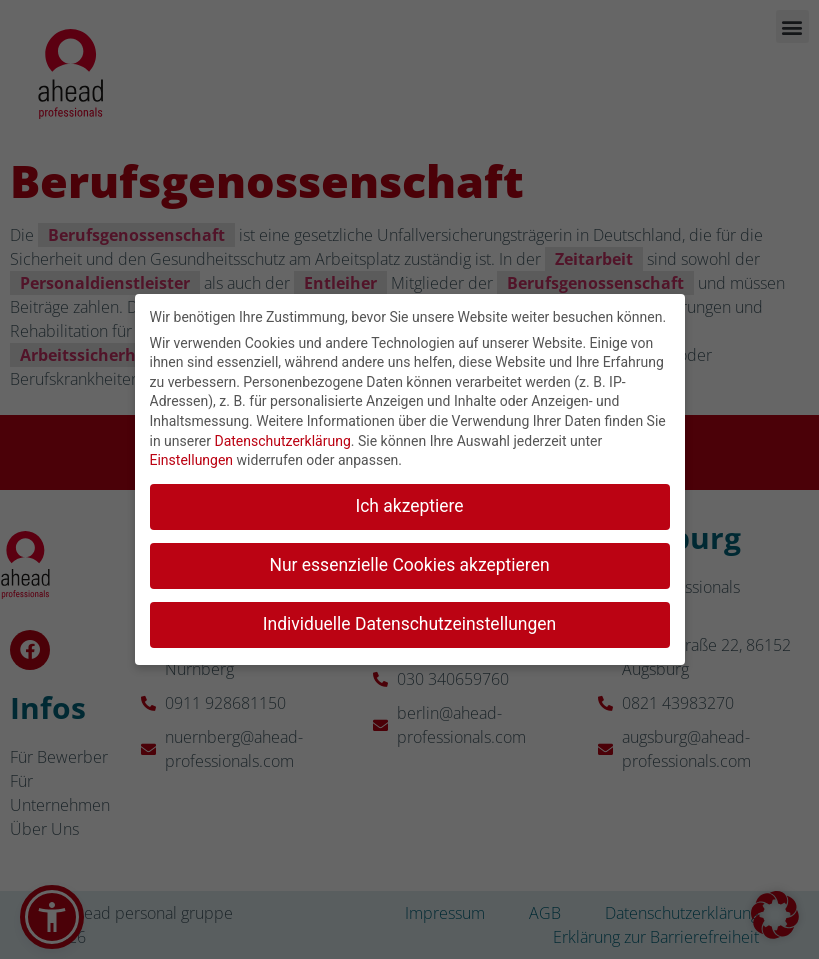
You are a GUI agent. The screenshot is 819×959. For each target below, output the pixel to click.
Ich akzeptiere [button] (409, 501)
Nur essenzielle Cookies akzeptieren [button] (409, 560)
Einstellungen (192, 455)
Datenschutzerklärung (282, 436)
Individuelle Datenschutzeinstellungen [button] (409, 619)
